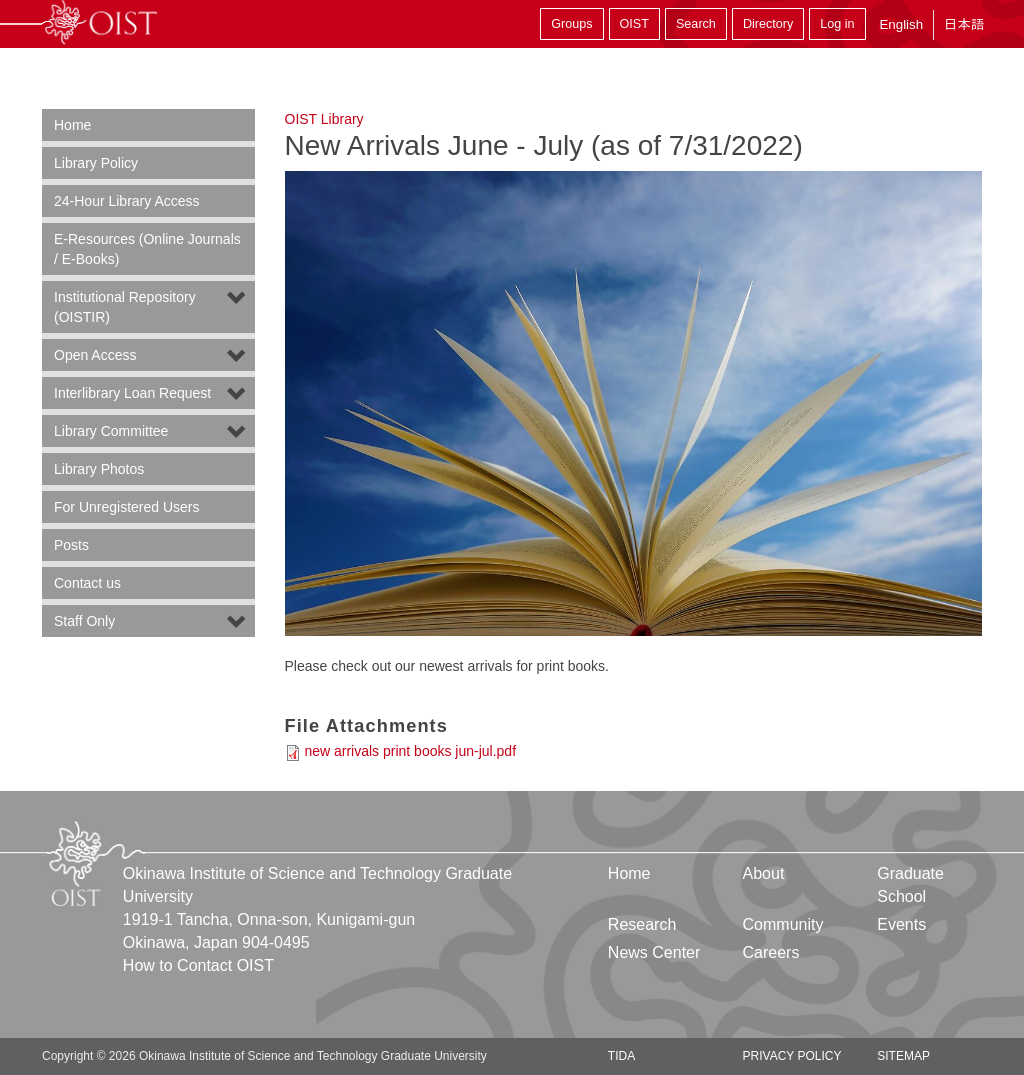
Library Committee (111, 431)
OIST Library (324, 119)
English (901, 24)
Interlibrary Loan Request (132, 393)
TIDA (621, 1056)
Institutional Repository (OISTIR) (125, 307)
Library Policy (96, 163)
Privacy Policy (792, 1056)
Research (642, 924)
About (764, 873)
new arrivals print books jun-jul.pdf (410, 751)
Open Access (95, 355)
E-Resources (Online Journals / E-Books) (147, 249)
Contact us (87, 583)
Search (696, 24)
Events (901, 924)
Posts (71, 545)
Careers (771, 952)
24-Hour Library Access (127, 201)
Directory (768, 24)
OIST (634, 24)
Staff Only (84, 621)
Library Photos (99, 469)
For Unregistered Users (127, 507)
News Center (654, 952)
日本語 (964, 24)
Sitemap (903, 1056)
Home (72, 125)
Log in (837, 24)
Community (783, 924)
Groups (571, 24)
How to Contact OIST (198, 965)
